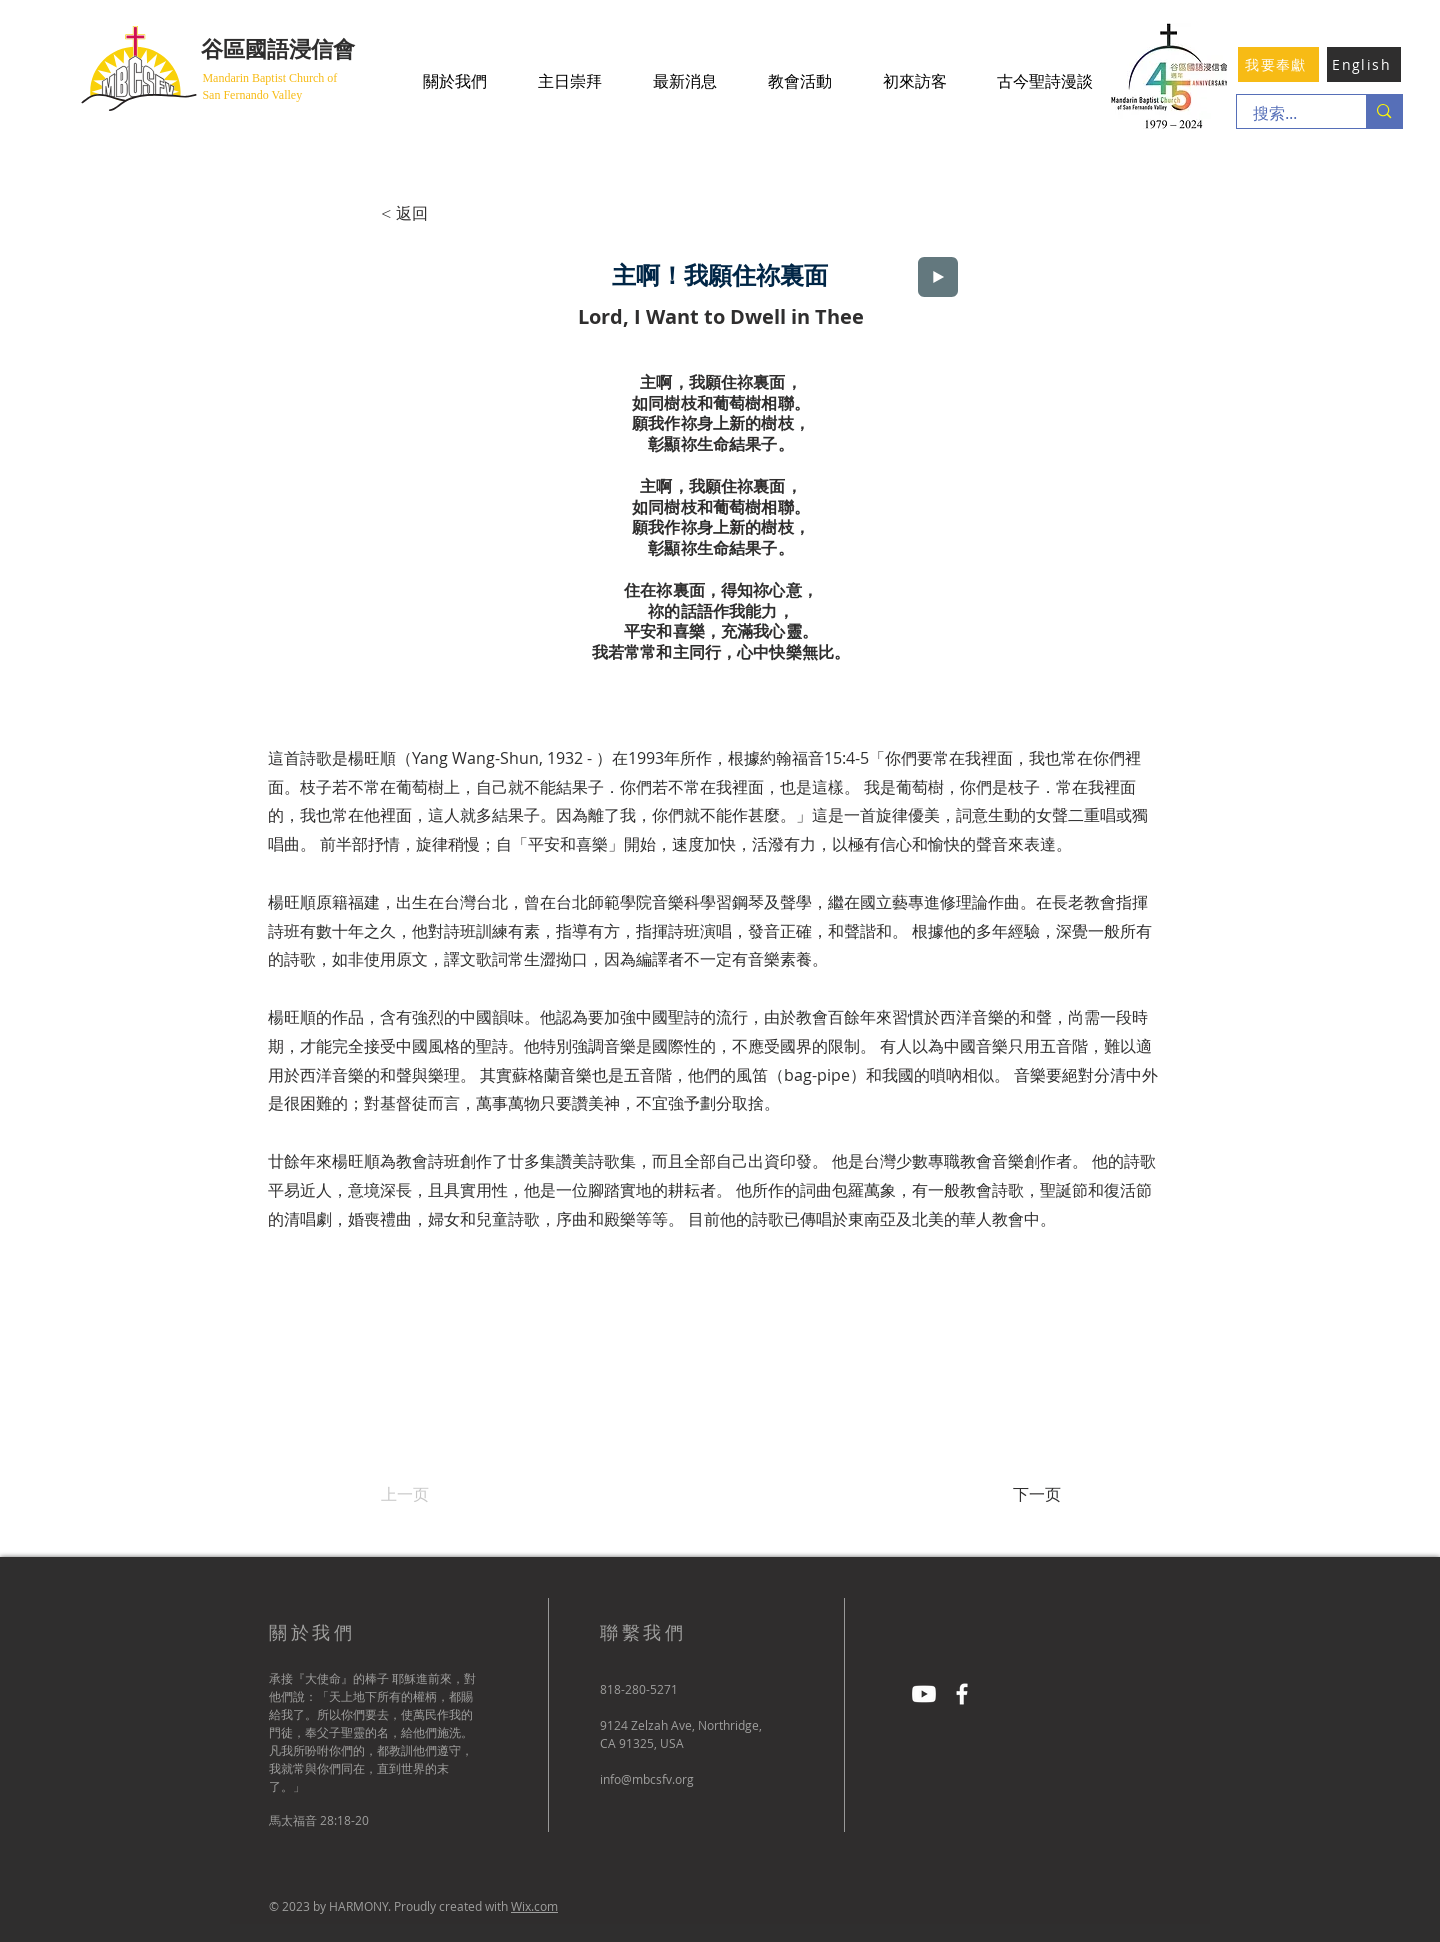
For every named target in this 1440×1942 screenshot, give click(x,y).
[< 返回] (447, 214)
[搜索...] (1289, 114)
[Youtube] (924, 1694)
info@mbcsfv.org (647, 1779)
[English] (1364, 64)
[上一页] (447, 1495)
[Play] (938, 277)
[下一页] (1011, 1495)
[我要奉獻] (1278, 64)
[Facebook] (962, 1694)
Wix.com (534, 1906)
